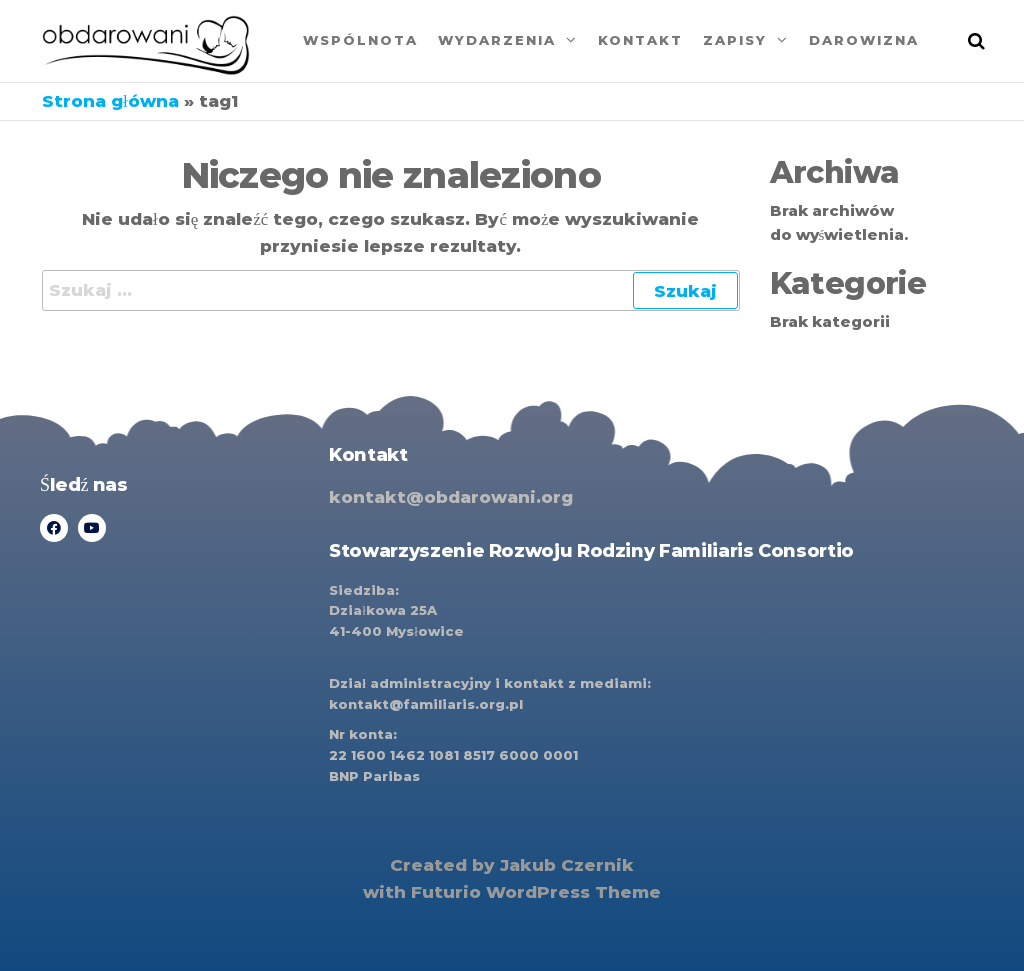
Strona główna (110, 101)
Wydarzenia (497, 40)
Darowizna (864, 40)
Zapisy (735, 40)
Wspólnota (360, 40)
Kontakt (640, 40)
